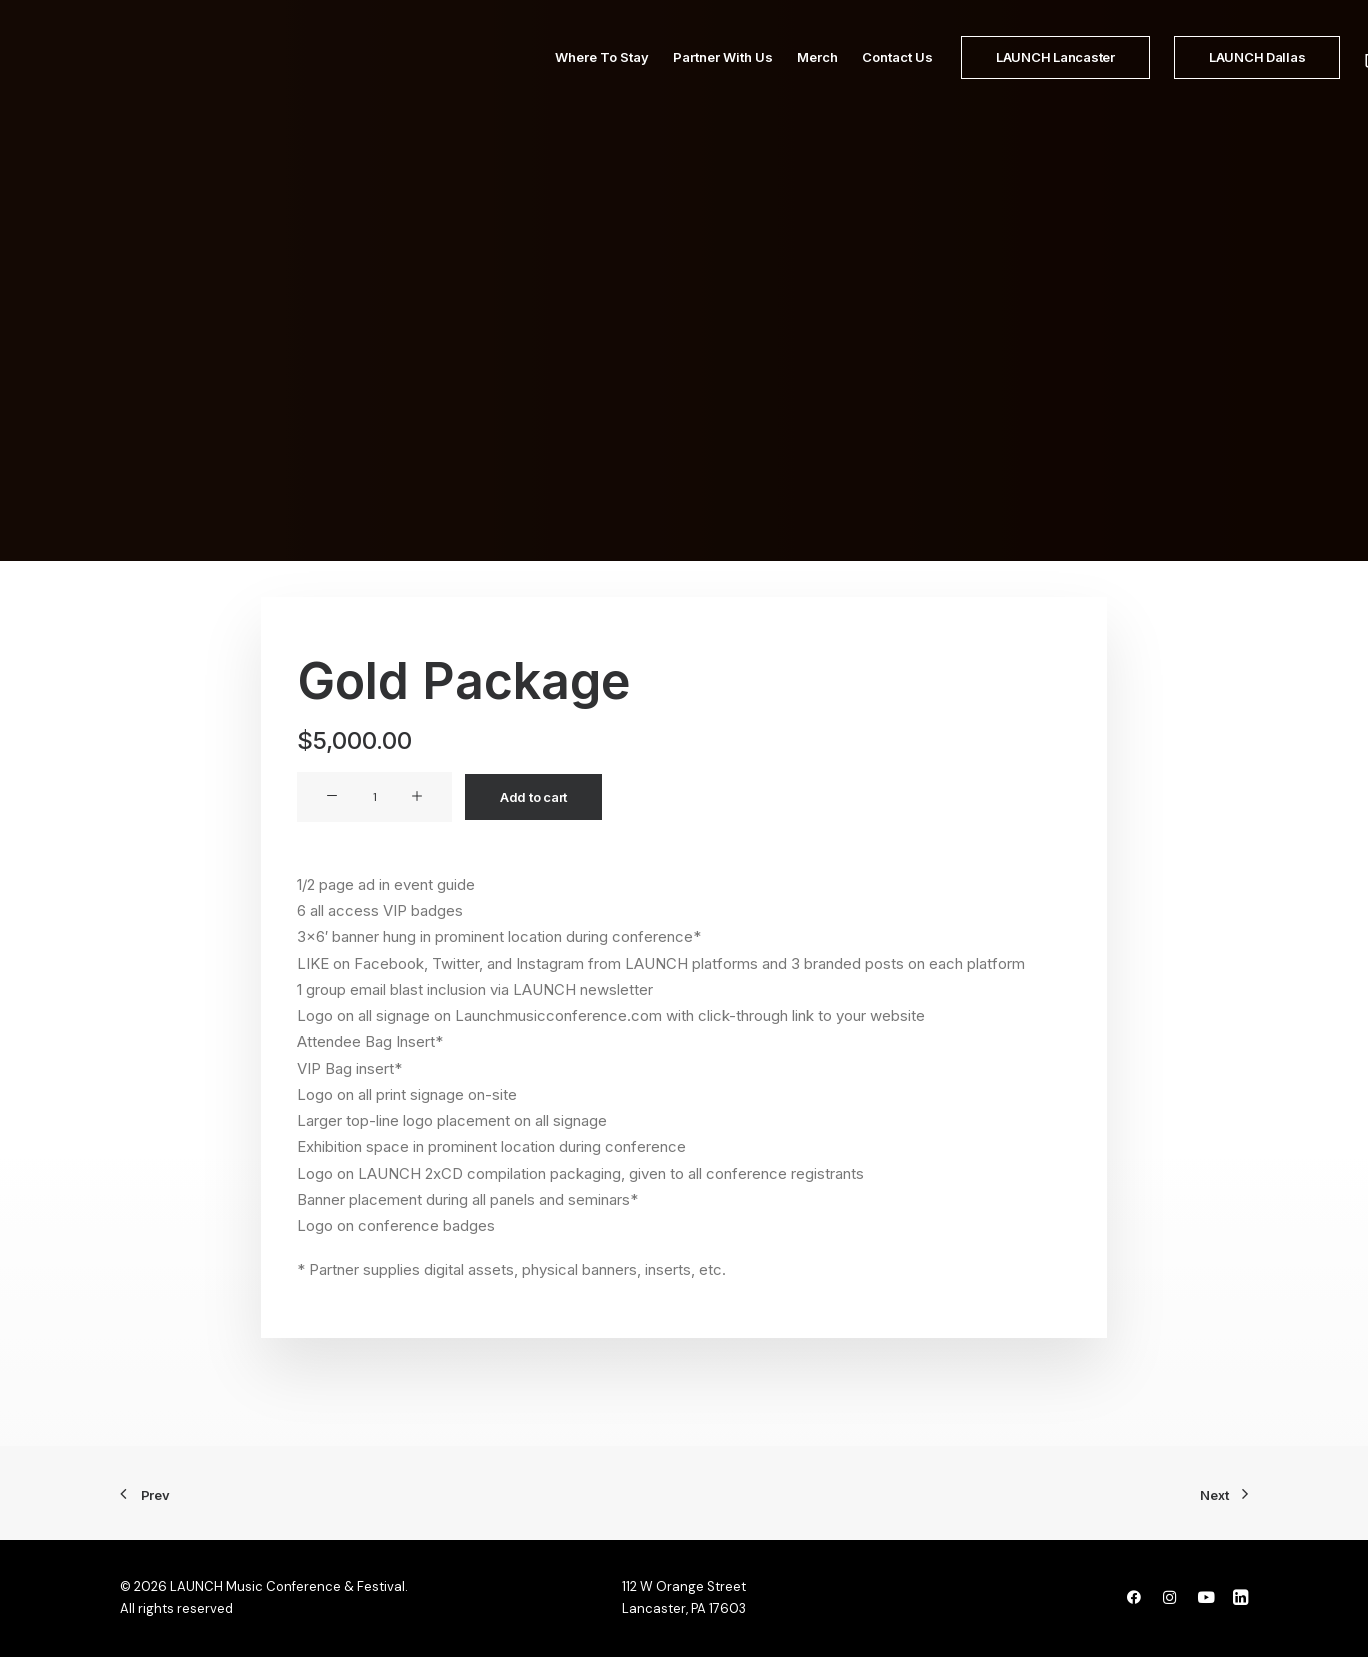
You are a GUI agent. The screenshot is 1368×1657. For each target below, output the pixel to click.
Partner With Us (675, 77)
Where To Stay (554, 77)
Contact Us (849, 77)
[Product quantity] (374, 797)
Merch (769, 77)
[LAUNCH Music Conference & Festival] (260, 77)
